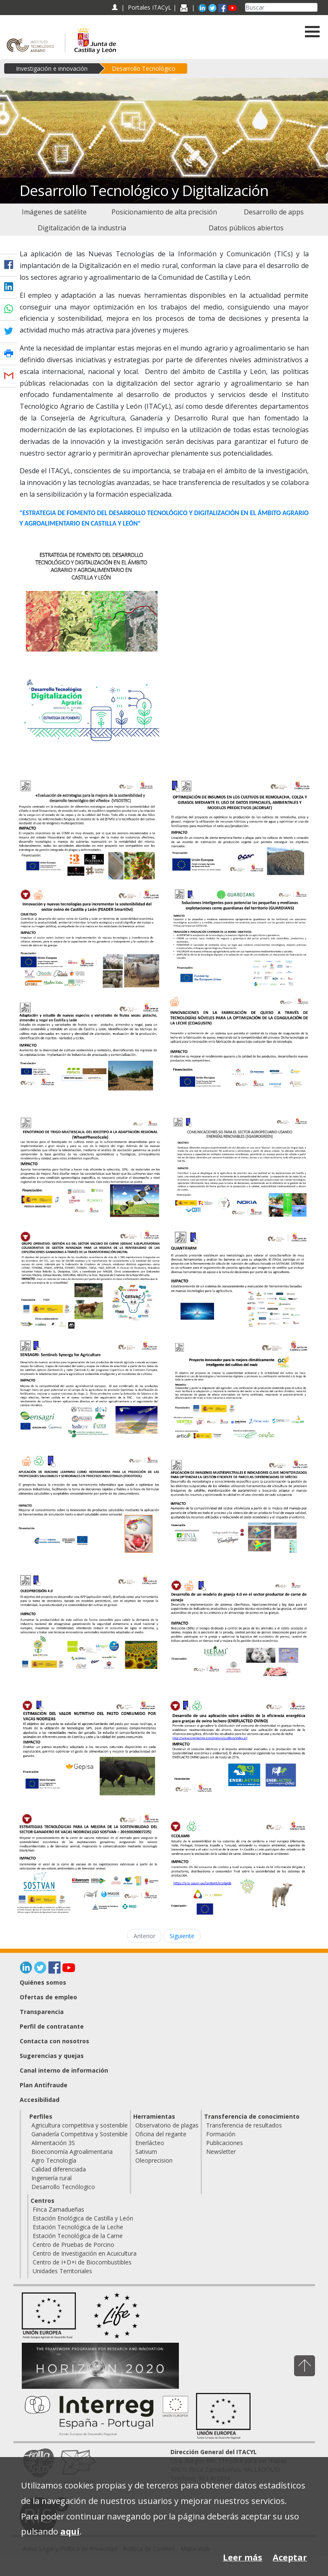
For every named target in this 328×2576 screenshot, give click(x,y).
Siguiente (182, 1936)
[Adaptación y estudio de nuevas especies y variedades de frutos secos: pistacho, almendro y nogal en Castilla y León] (88, 1051)
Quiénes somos (43, 1982)
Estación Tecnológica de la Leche (78, 2227)
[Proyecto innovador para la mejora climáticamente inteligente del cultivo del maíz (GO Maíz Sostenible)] (239, 1390)
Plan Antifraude (43, 2085)
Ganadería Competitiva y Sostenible (79, 2134)
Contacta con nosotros (54, 2041)
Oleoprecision (154, 2160)
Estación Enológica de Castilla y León (83, 2218)
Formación (220, 2134)
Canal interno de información (64, 2070)
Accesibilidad (39, 2100)
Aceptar (290, 2557)
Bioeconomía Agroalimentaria (72, 2152)
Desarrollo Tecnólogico (63, 2187)
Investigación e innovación (52, 68)
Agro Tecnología (53, 2160)
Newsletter (221, 2152)
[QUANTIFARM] (239, 1279)
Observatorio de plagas (167, 2125)
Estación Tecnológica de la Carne (78, 2236)
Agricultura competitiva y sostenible (79, 2125)
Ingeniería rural (51, 2178)
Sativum (146, 2152)
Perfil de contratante (52, 2026)
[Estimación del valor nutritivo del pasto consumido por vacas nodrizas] (88, 1748)
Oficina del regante (160, 2134)
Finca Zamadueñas (58, 2209)
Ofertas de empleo (48, 1997)
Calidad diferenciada (58, 2169)
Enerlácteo (149, 2143)
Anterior (144, 1936)
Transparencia (42, 2012)
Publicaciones (224, 2143)
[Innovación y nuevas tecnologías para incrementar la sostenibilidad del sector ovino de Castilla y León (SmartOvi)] (88, 937)
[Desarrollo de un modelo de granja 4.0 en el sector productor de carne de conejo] (239, 1628)
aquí (70, 2531)
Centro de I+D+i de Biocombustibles (82, 2262)
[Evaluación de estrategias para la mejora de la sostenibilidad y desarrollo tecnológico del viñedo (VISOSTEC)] (88, 829)
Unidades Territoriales (62, 2271)
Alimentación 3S (53, 2143)
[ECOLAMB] (239, 1868)
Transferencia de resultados (244, 2125)
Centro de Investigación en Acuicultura (85, 2253)
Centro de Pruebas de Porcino (73, 2245)
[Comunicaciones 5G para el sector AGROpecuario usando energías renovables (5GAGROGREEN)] (239, 1168)
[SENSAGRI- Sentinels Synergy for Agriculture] (88, 1387)
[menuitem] (54, 212)
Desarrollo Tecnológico (144, 68)
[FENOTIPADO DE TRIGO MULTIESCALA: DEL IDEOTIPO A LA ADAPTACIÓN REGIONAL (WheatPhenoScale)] (88, 1165)
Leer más (242, 2557)
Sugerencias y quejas (52, 2056)
